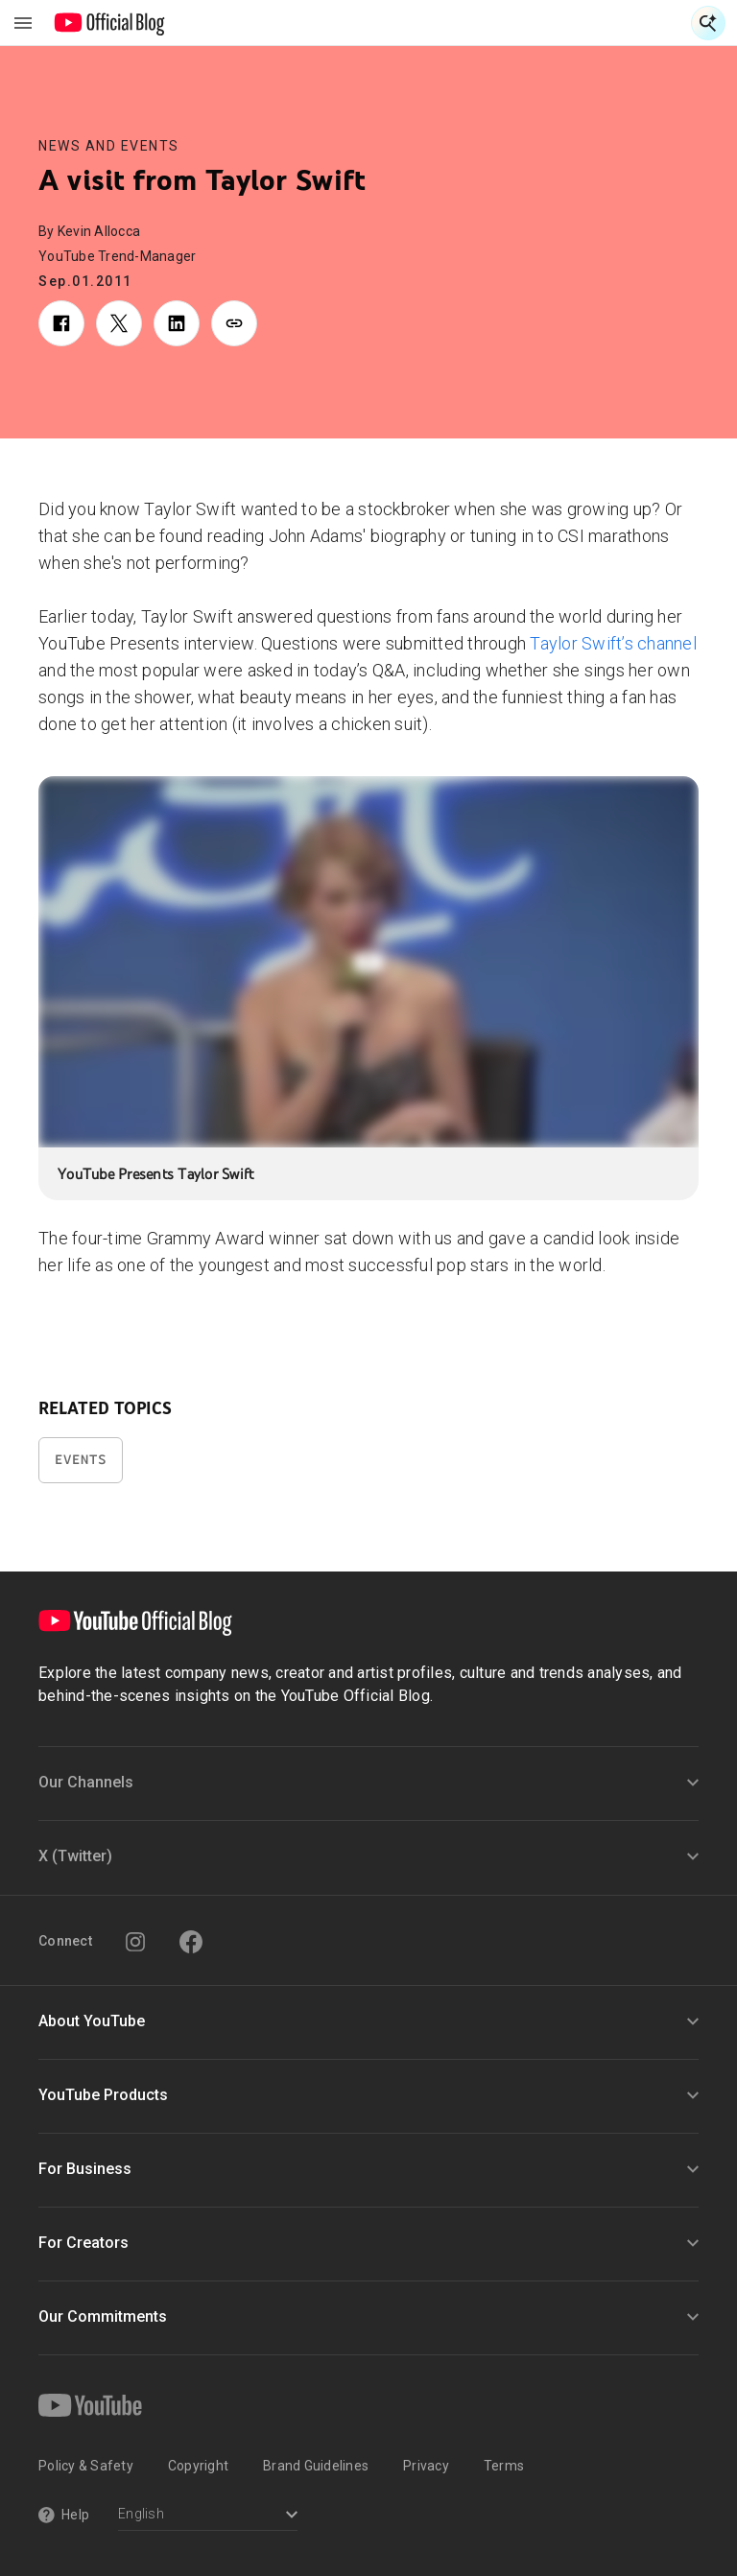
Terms (504, 2465)
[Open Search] (708, 23)
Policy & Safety (85, 2465)
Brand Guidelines (315, 2465)
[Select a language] (207, 2516)
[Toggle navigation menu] (23, 23)
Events (81, 1460)
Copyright (198, 2465)
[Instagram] (135, 1941)
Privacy (426, 2465)
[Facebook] (190, 1941)
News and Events (108, 146)
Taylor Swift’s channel (611, 643)
